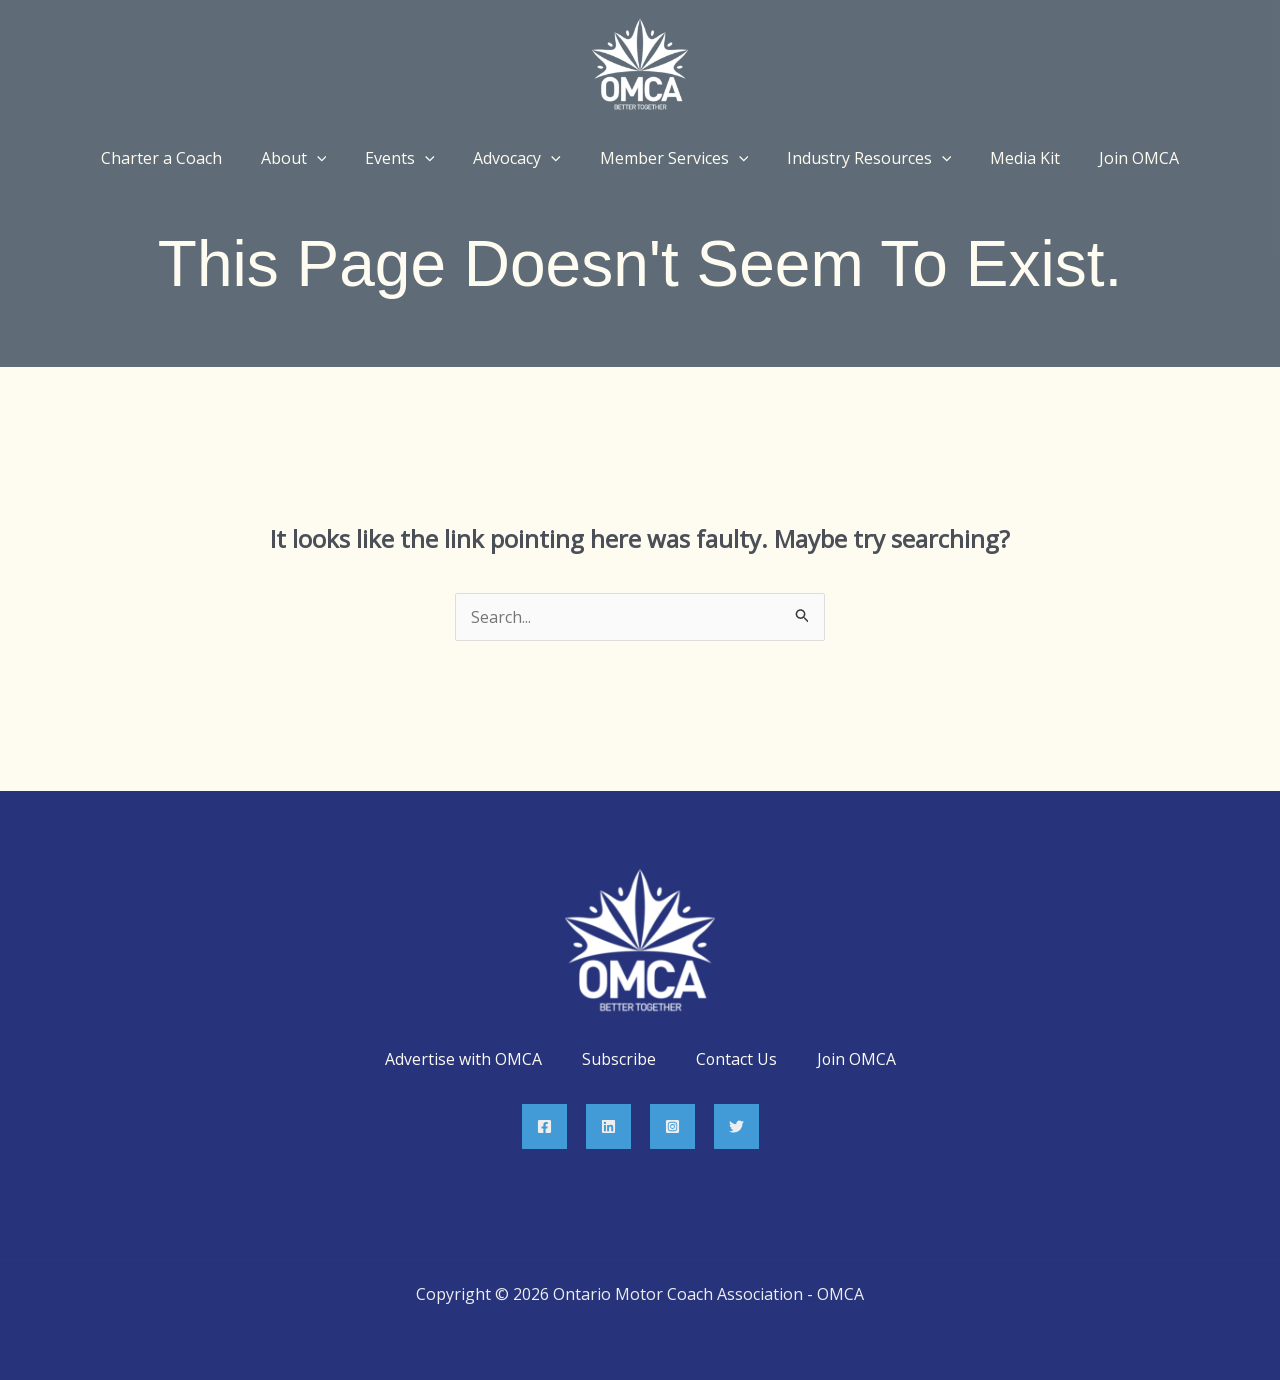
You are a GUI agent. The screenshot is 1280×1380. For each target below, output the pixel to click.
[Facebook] (544, 1126)
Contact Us (736, 1059)
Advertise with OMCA (462, 1059)
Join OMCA (857, 1059)
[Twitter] (736, 1126)
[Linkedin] (608, 1126)
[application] (334, 158)
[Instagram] (672, 1126)
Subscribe (618, 1059)
